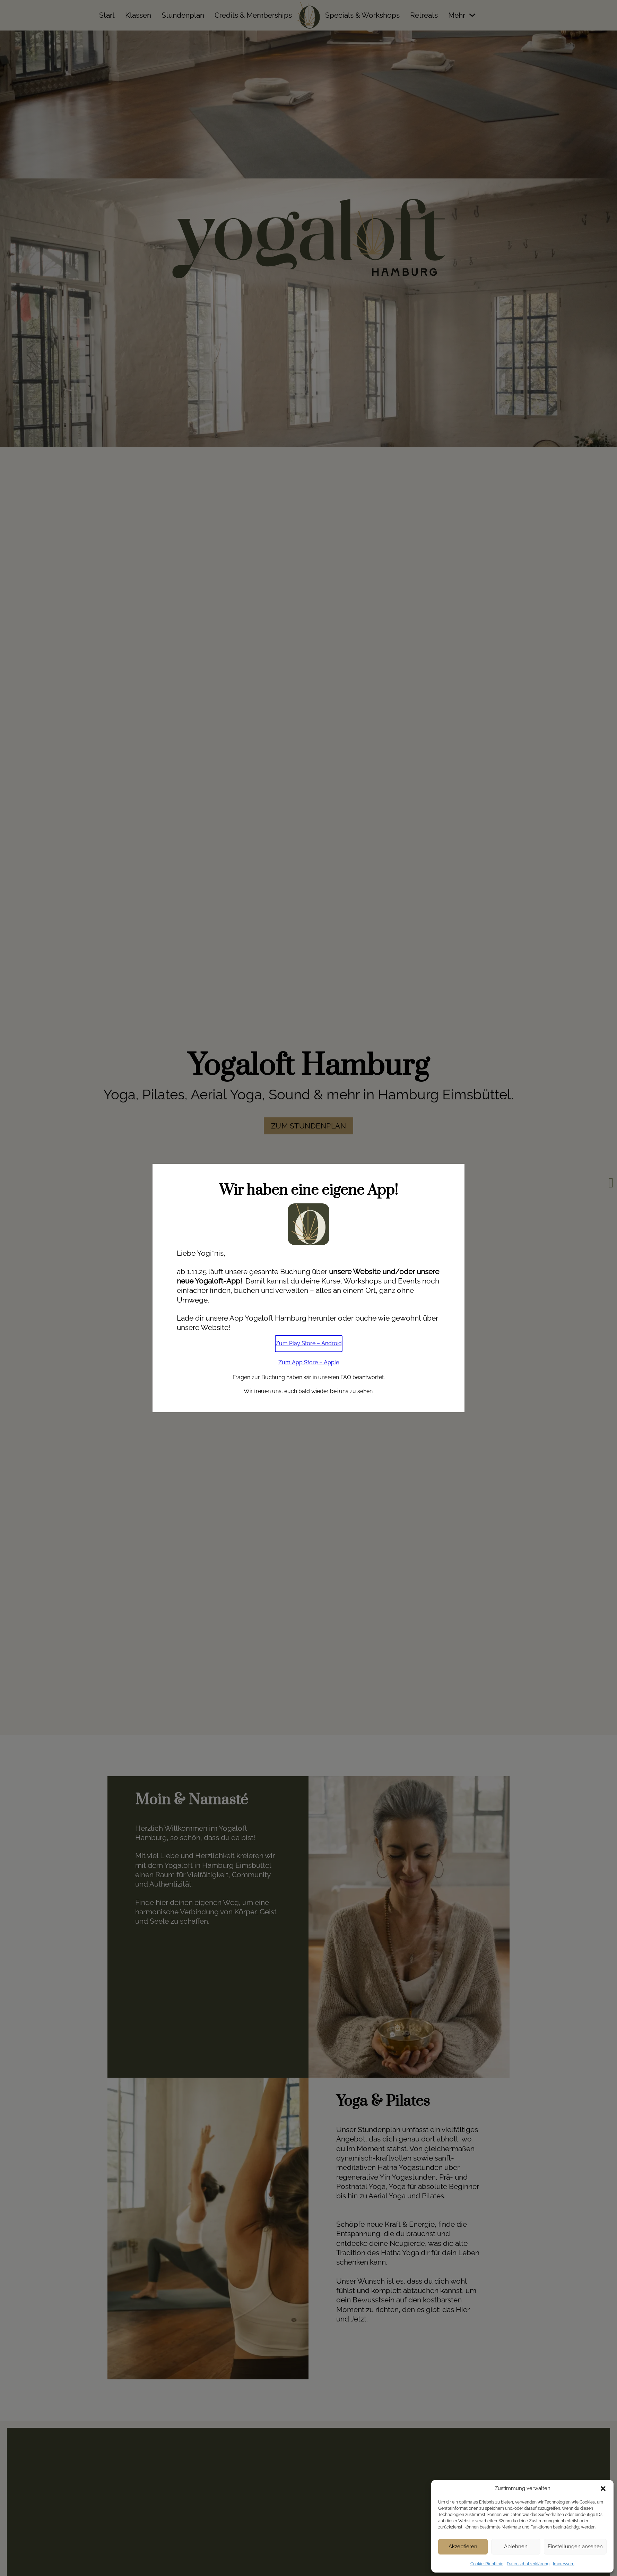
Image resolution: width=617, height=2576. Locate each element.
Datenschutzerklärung (528, 2563)
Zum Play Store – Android (309, 1343)
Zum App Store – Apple (308, 1362)
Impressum (563, 2563)
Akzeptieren (463, 2546)
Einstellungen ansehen (575, 2546)
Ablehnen (516, 2546)
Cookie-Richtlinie (486, 2563)
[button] (603, 2488)
